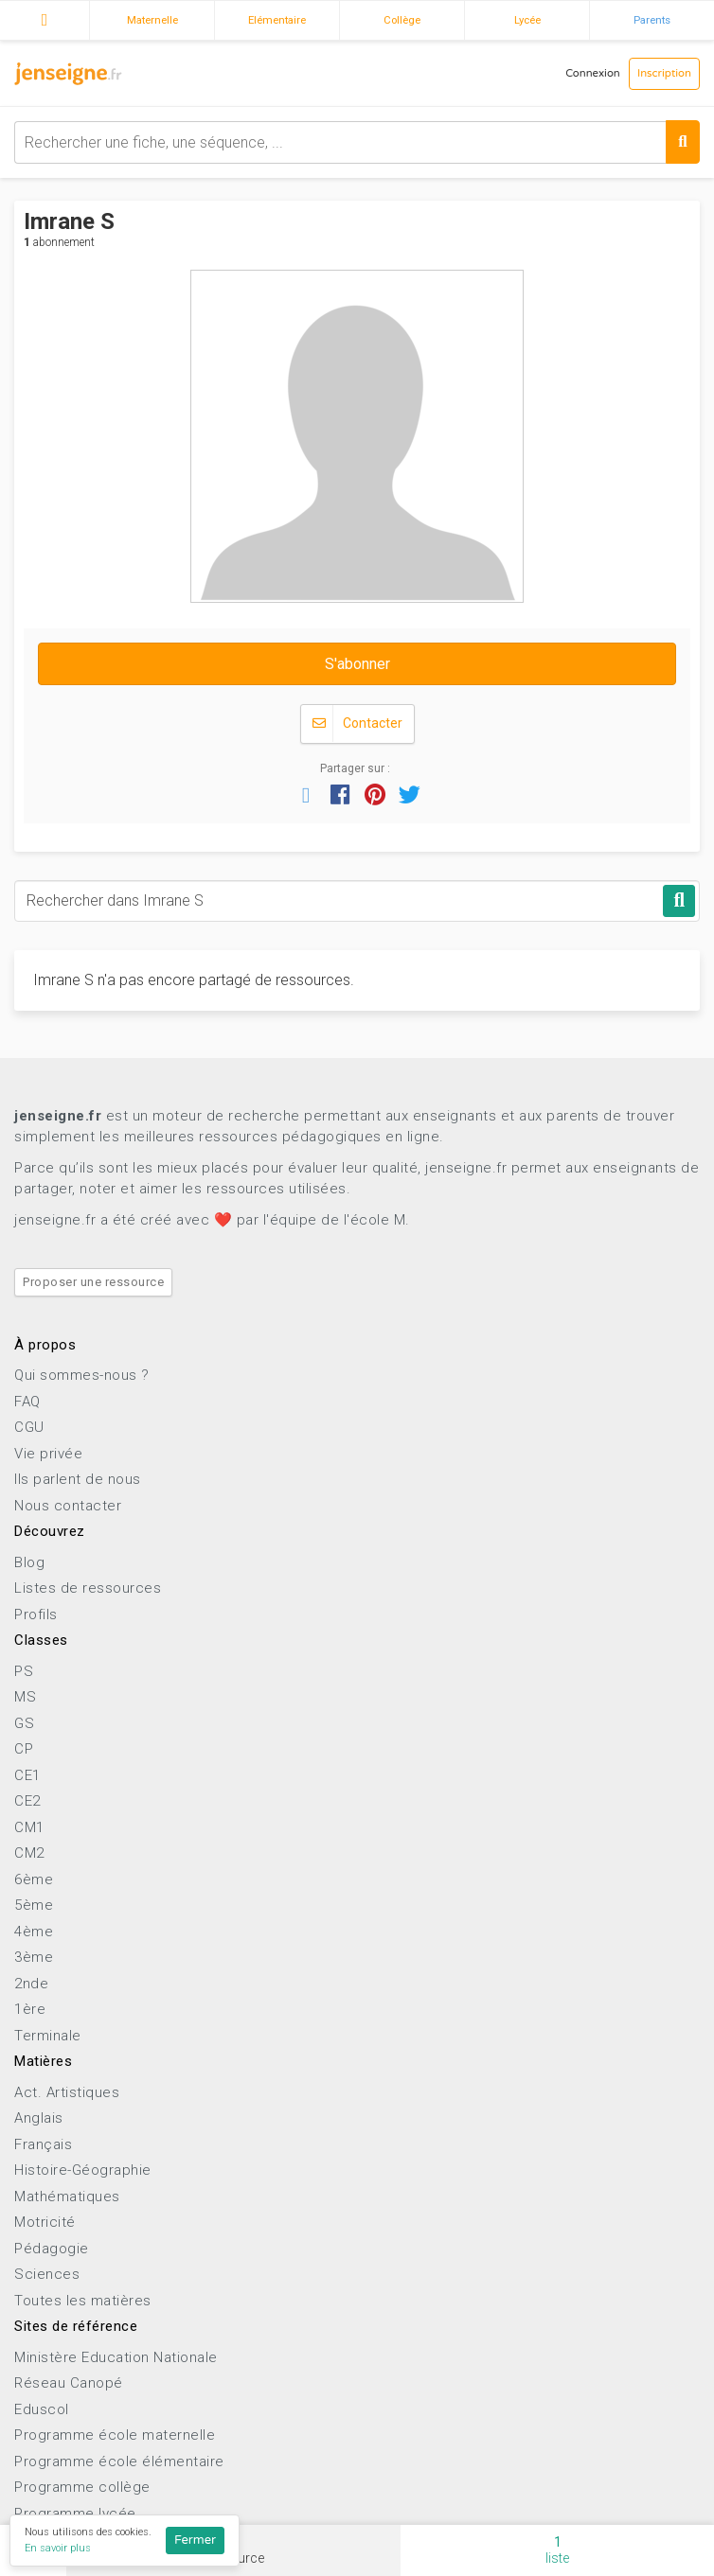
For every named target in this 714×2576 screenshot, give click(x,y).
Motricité (45, 2222)
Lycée (527, 19)
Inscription (664, 73)
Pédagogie (51, 2248)
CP (23, 1748)
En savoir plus (58, 2548)
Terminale (47, 2035)
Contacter (357, 723)
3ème (33, 1957)
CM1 (29, 1827)
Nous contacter (67, 1505)
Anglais (38, 2117)
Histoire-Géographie (83, 2170)
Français (43, 2144)
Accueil (44, 18)
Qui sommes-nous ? (82, 1375)
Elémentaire (277, 19)
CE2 (27, 1800)
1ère (29, 2009)
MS (25, 1696)
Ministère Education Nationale (116, 2357)
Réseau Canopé (68, 2382)
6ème (33, 1879)
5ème (33, 1905)
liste (557, 2550)
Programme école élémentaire (119, 2461)
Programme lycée (75, 2513)
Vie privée (48, 1453)
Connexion (592, 73)
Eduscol (41, 2409)
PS (23, 1671)
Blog (29, 1562)
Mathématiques (67, 2196)
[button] (305, 794)
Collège (402, 19)
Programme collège (82, 2487)
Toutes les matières (83, 2300)
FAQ (27, 1401)
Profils (36, 1614)
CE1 (27, 1775)
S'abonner (357, 664)
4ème (33, 1931)
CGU (29, 1427)
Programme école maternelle (114, 2435)
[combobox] (357, 142)
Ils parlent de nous (77, 1479)
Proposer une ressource (93, 1282)
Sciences (47, 2274)
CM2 (29, 1852)
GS (24, 1723)
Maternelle (152, 19)
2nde (31, 1983)
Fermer (195, 2540)
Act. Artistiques (66, 2092)
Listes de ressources (87, 1588)
